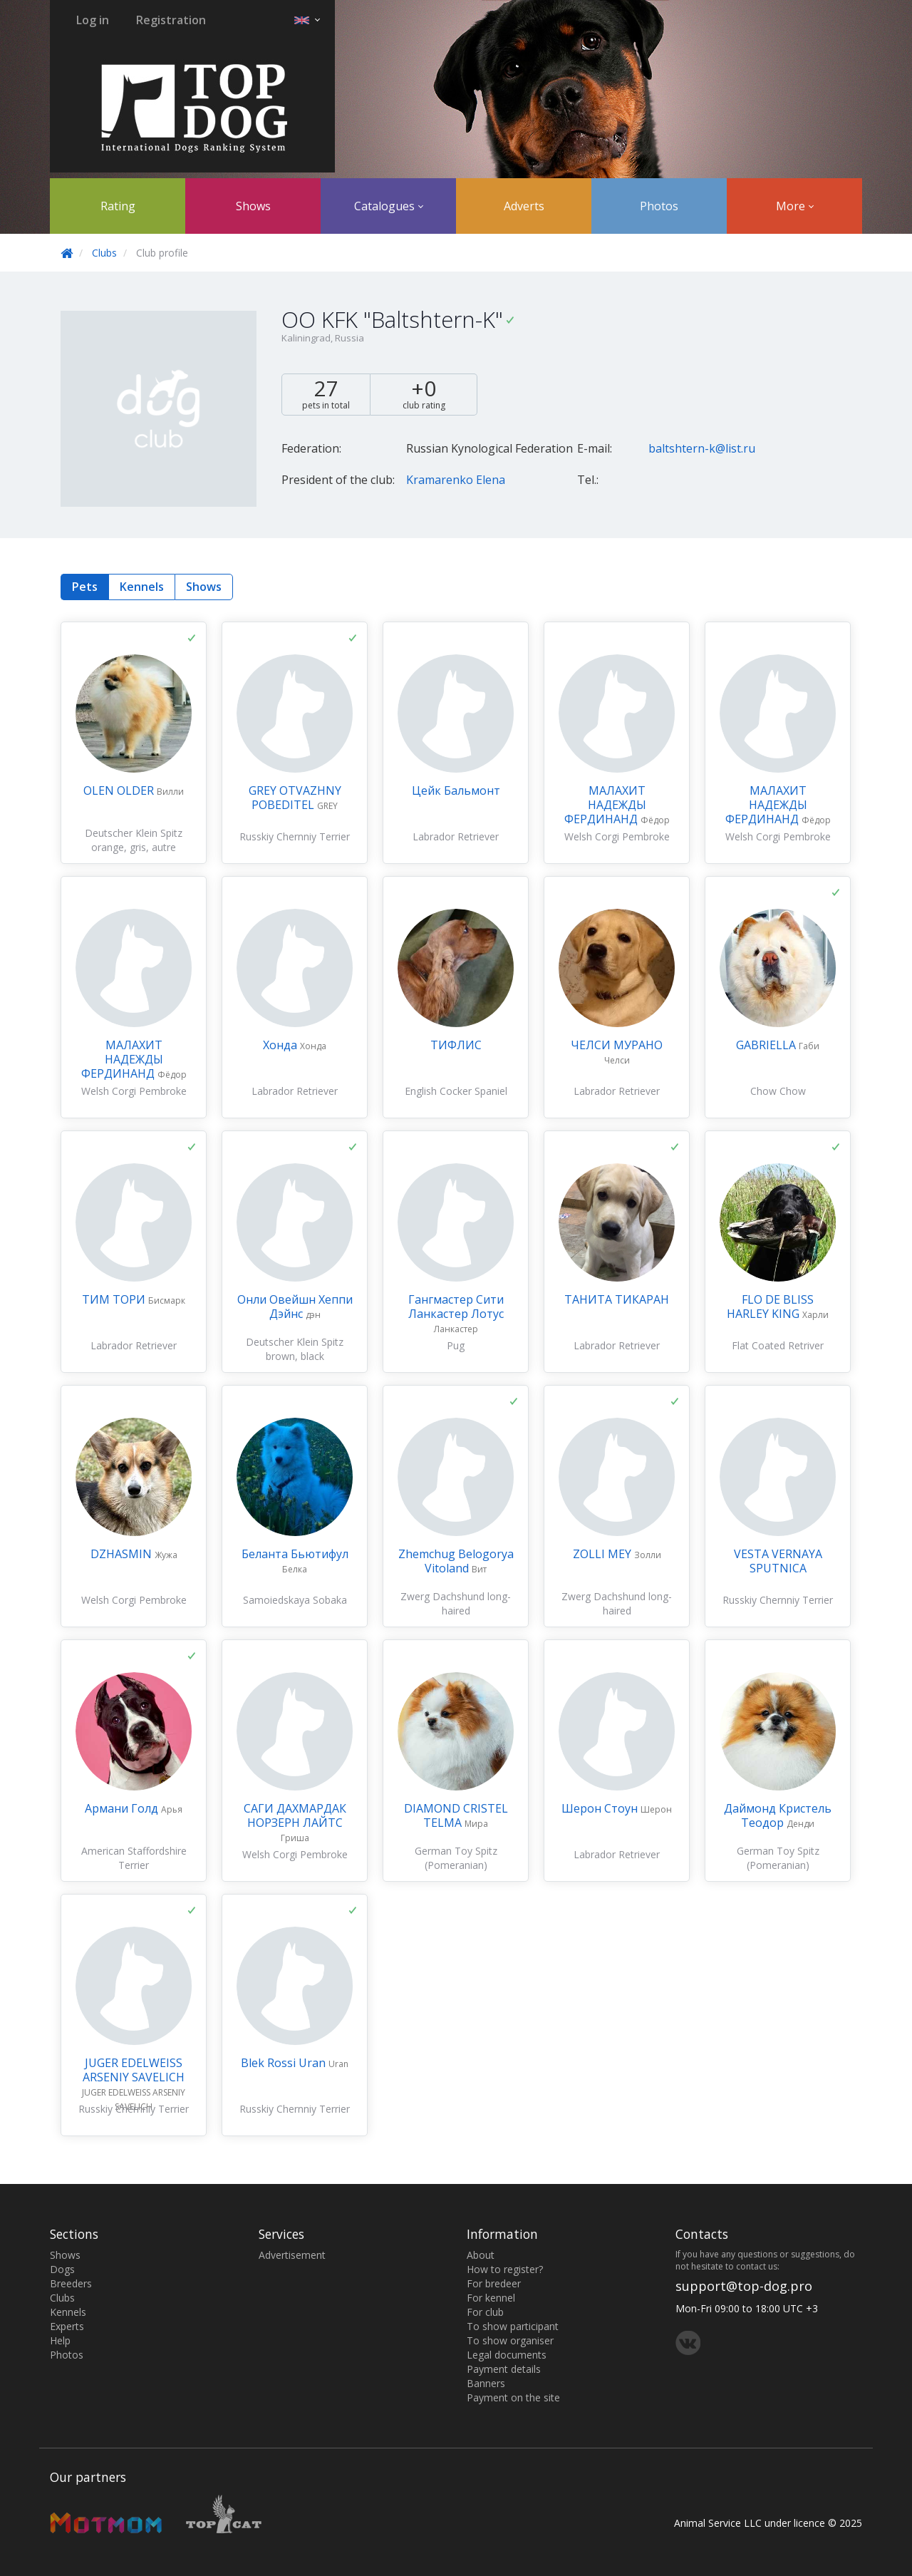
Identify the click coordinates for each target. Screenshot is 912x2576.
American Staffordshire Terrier (134, 1858)
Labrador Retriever (456, 836)
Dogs (62, 2269)
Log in (92, 20)
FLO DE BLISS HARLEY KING (770, 1307)
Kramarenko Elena (455, 480)
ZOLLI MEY (603, 1554)
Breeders (71, 2283)
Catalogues (388, 206)
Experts (67, 2326)
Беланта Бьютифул (295, 1554)
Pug (456, 1345)
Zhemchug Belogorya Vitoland (456, 1561)
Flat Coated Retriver (778, 1345)
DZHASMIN (122, 1554)
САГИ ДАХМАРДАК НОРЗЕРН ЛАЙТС (295, 1815)
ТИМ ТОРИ (115, 1299)
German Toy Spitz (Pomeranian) (456, 1858)
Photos (659, 206)
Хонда (281, 1045)
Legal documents (506, 2354)
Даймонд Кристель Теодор (777, 1815)
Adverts (524, 206)
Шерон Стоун (601, 1808)
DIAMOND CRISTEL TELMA (456, 1815)
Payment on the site (513, 2397)
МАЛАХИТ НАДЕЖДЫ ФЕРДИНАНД (605, 805)
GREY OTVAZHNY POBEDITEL (295, 798)
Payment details (504, 2369)
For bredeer (494, 2283)
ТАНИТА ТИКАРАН (616, 1299)
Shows (253, 206)
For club (485, 2312)
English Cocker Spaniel (456, 1091)
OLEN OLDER (120, 790)
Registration (171, 20)
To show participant (513, 2326)
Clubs (104, 252)
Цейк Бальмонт (456, 790)
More (795, 206)
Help (60, 2340)
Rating (117, 206)
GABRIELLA (767, 1045)
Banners (486, 2383)
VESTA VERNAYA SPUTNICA (778, 1561)
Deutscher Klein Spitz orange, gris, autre (133, 840)
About (480, 2255)
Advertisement (292, 2255)
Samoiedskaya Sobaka (295, 1600)
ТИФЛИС (456, 1045)
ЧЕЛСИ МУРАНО (617, 1045)
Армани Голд (123, 1808)
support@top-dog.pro (743, 2285)
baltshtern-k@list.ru (701, 448)
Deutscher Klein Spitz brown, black (294, 1349)
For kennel (491, 2297)
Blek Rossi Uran (284, 2063)
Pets (85, 586)
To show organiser (510, 2340)
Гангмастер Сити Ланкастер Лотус (456, 1307)
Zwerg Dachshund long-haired (455, 1603)
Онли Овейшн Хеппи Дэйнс (295, 1307)
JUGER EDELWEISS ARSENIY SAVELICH (134, 2070)
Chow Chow (778, 1091)
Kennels (142, 586)
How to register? (505, 2269)
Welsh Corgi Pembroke (617, 836)
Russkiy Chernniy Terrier (294, 836)
